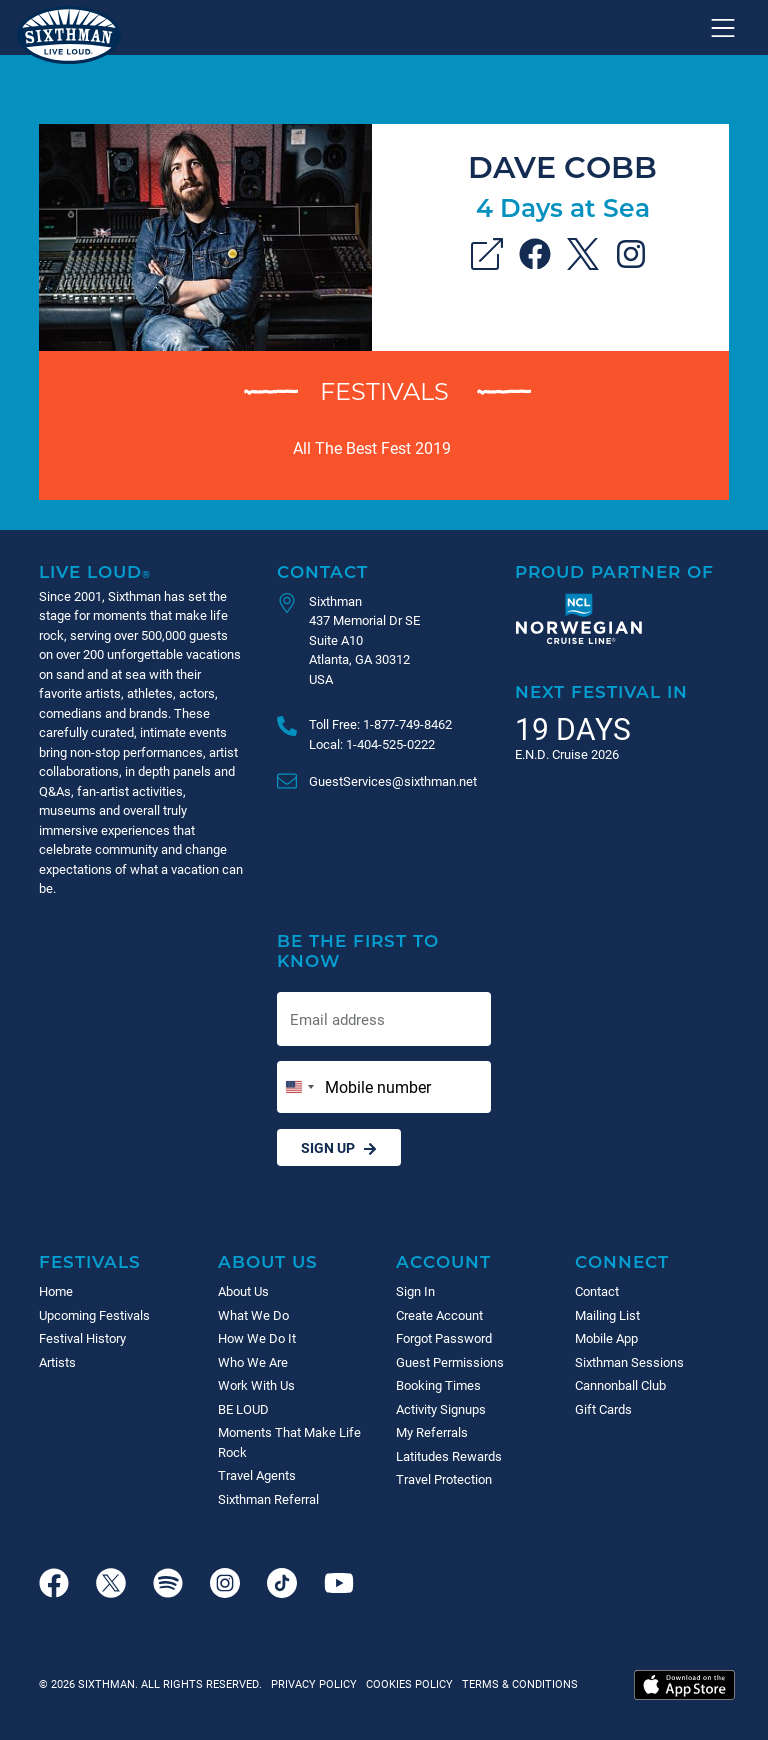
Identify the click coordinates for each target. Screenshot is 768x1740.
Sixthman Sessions (629, 1362)
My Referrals (432, 1432)
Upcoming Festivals (94, 1315)
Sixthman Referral (268, 1499)
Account (443, 1261)
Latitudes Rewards (449, 1456)
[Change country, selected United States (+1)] (299, 1087)
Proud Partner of (614, 571)
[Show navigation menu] (723, 28)
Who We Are (253, 1362)
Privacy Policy (314, 1683)
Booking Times (438, 1385)
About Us (268, 1261)
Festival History (82, 1338)
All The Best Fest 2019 (372, 447)
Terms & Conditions (517, 1683)
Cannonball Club (620, 1385)
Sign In (415, 1291)
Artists (57, 1362)
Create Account (439, 1315)
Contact (322, 571)
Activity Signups (441, 1409)
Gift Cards (603, 1409)
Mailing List (607, 1315)
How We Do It (257, 1338)
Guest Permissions (450, 1362)
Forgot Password (444, 1338)
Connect (622, 1261)
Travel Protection (444, 1479)
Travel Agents (257, 1475)
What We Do (253, 1315)
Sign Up (339, 1147)
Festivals (384, 390)
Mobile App (606, 1338)
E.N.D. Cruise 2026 (567, 754)
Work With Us (256, 1385)
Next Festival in (601, 691)
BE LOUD (243, 1409)
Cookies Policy (406, 1683)
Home (56, 1291)
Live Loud (95, 571)
